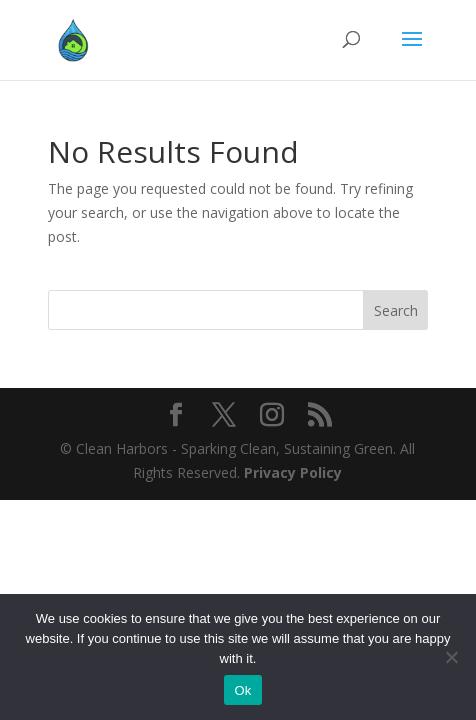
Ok (242, 690)
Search (396, 310)
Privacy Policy (293, 472)
